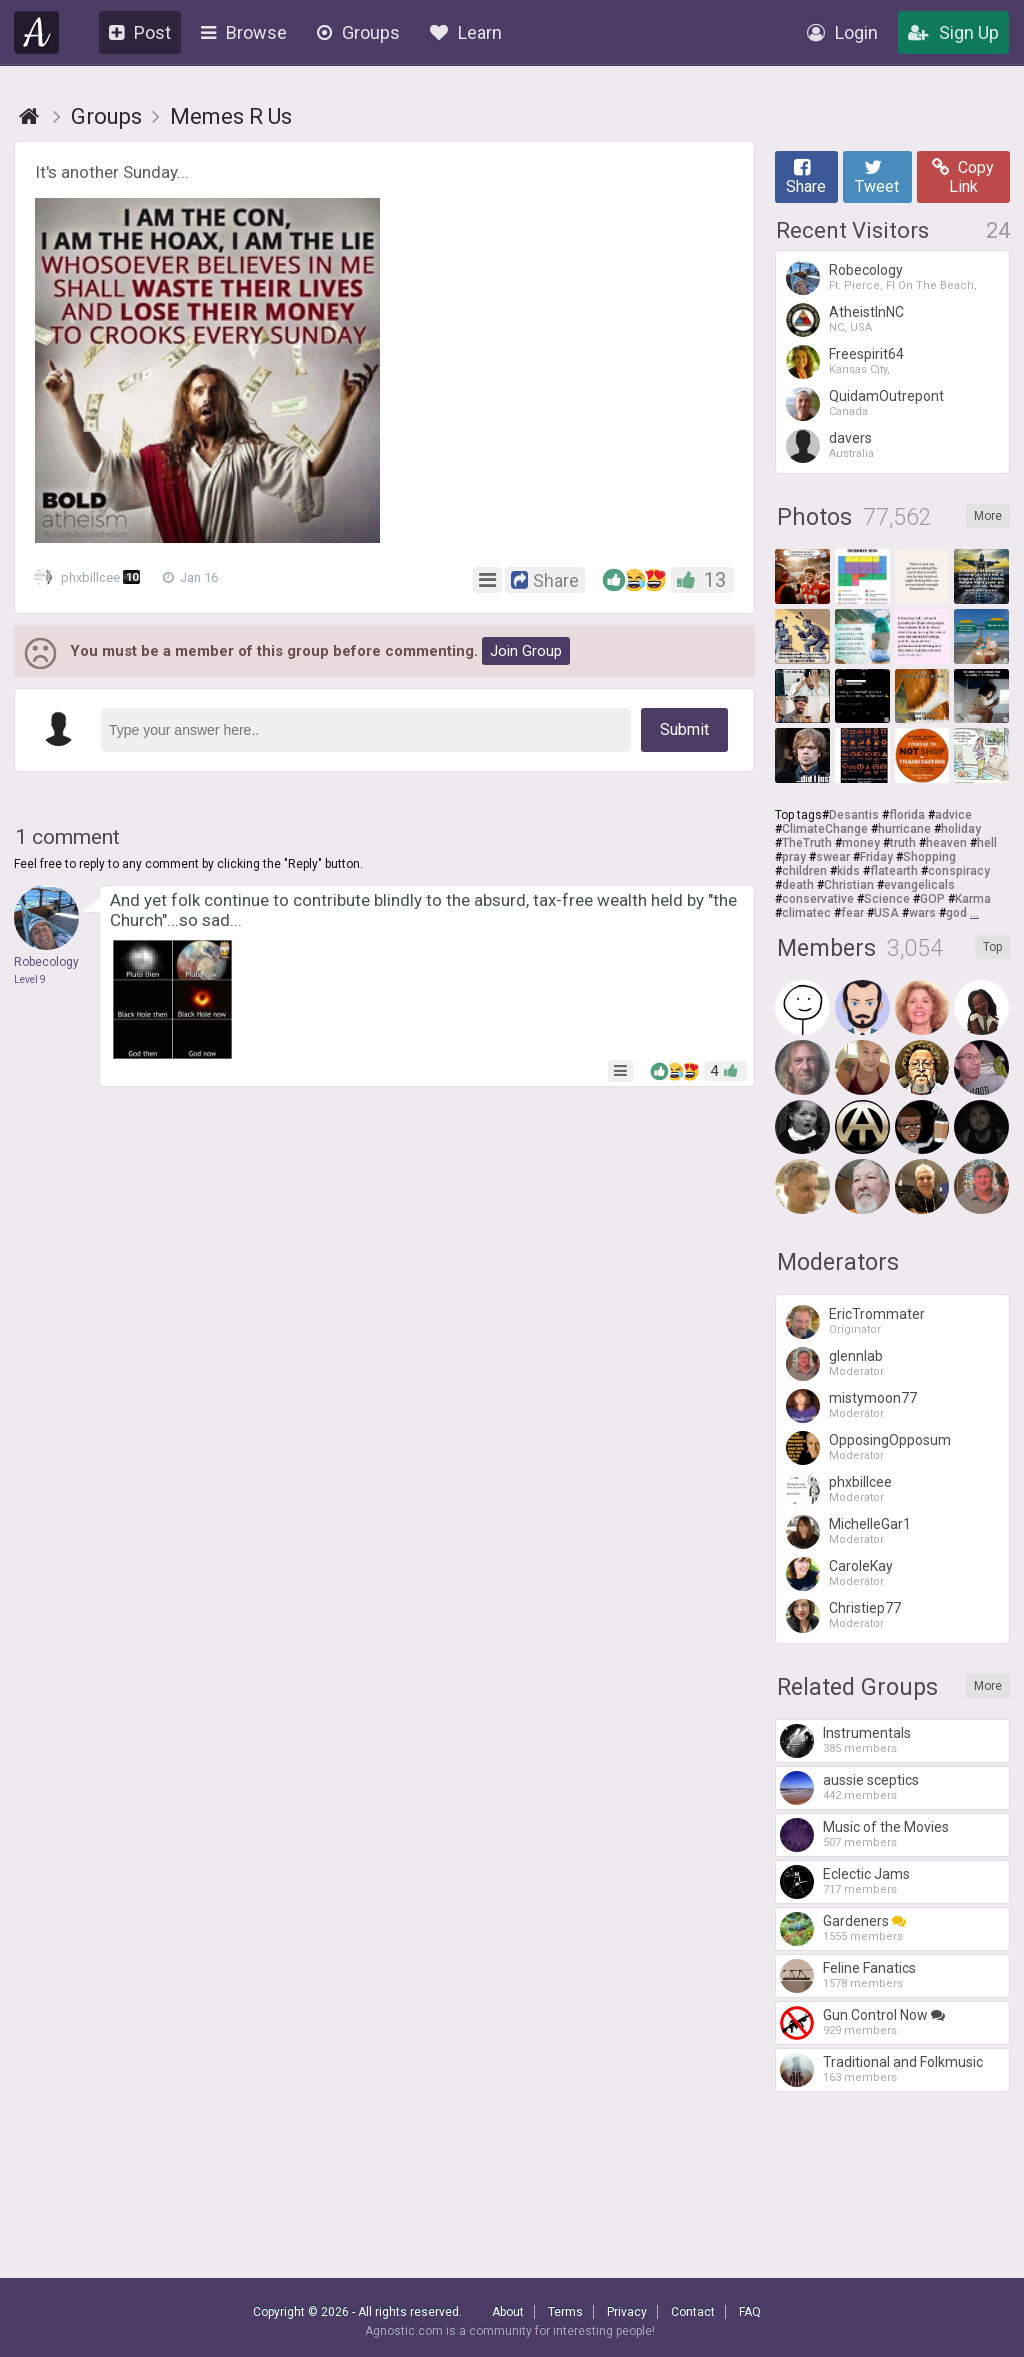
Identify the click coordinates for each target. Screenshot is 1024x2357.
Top (992, 947)
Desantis (854, 815)
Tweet (877, 177)
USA (886, 913)
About (508, 2312)
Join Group (526, 651)
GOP (932, 899)
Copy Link (963, 177)
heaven (946, 843)
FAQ (750, 2312)
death (798, 885)
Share (806, 177)
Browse (244, 32)
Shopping (929, 857)
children (804, 871)
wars (922, 913)
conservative (818, 899)
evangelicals (919, 885)
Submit (684, 729)
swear (833, 857)
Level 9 (30, 979)
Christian (849, 885)
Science (887, 899)
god (956, 913)
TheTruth (807, 843)
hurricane (904, 829)
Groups (358, 32)
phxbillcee (90, 578)
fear (852, 913)
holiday (961, 829)
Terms (565, 2312)
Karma (973, 899)
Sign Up (953, 32)
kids (848, 871)
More (988, 516)
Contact (693, 2312)
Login (842, 32)
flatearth (894, 871)
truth (903, 843)
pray (794, 857)
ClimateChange (825, 829)
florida (907, 815)
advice (953, 815)
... (974, 913)
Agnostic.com (37, 32)
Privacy (627, 2312)
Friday (876, 857)
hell (987, 843)
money (861, 843)
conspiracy (959, 871)
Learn (466, 32)
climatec (806, 913)
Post (140, 32)
